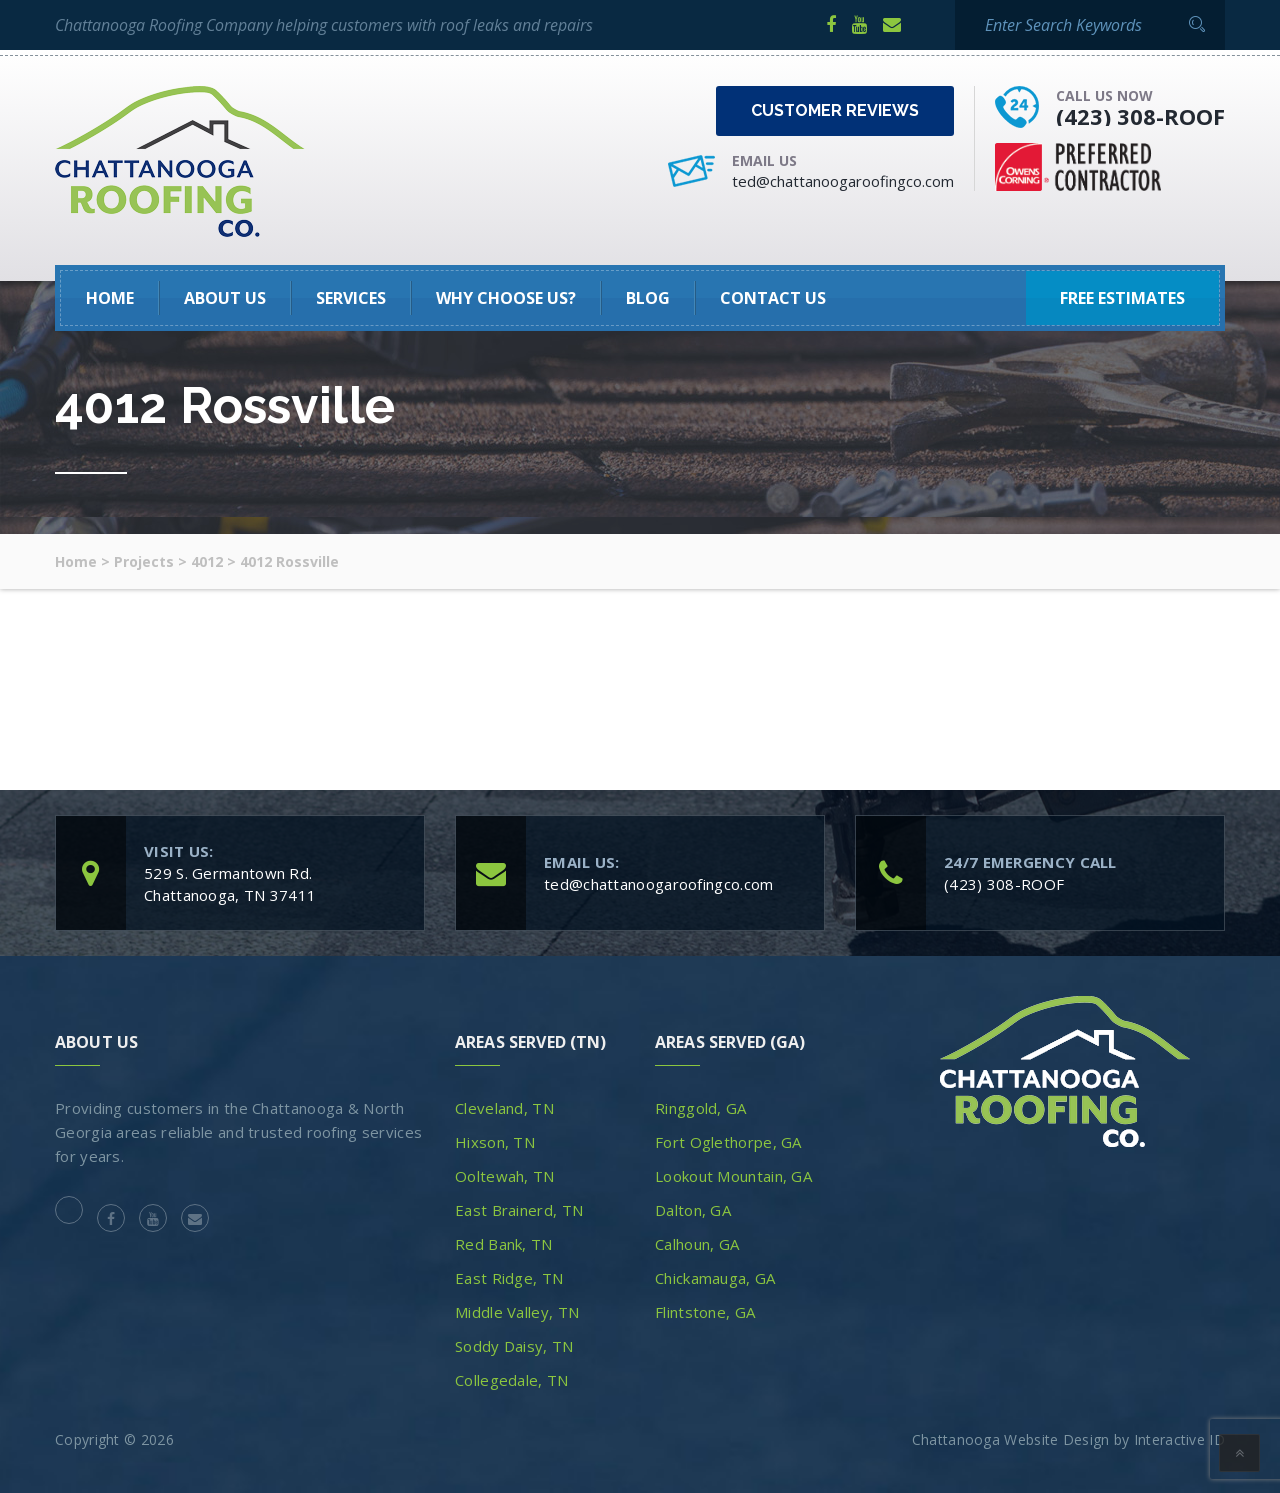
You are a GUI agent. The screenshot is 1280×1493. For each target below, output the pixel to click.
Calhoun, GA (697, 1244)
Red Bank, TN (504, 1244)
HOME (110, 298)
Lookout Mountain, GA (733, 1176)
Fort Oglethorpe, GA (728, 1142)
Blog (648, 298)
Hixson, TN (495, 1142)
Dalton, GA (693, 1210)
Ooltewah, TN (505, 1176)
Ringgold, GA (701, 1108)
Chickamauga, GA (715, 1278)
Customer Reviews (835, 110)
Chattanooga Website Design (1011, 1439)
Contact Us (773, 298)
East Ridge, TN (509, 1278)
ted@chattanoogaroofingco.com (843, 181)
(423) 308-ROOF (1140, 116)
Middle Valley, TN (517, 1312)
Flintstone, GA (705, 1312)
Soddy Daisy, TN (514, 1346)
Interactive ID (1179, 1439)
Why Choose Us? (506, 298)
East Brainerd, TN (519, 1210)
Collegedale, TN (512, 1380)
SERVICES (351, 298)
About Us (225, 298)
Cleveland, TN (504, 1108)
